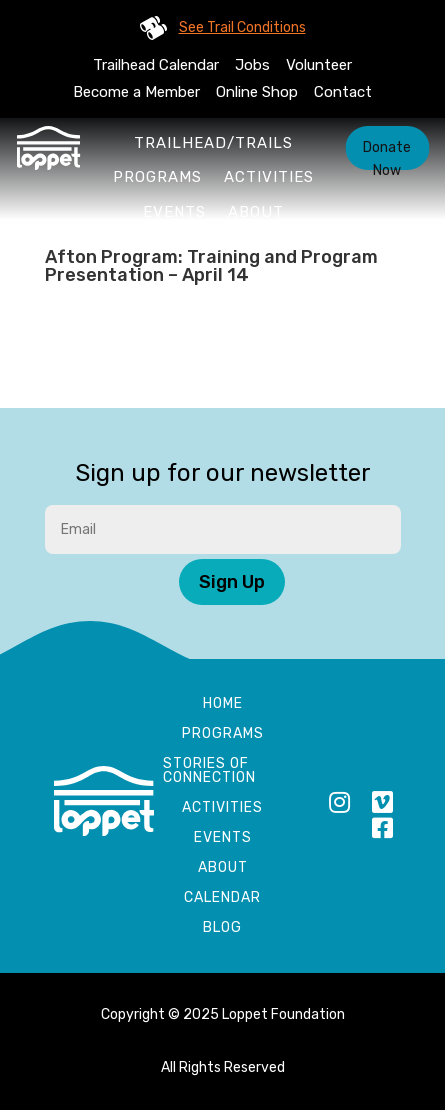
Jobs (252, 65)
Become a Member (136, 92)
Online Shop (257, 92)
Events (174, 212)
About (256, 212)
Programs (157, 177)
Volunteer (319, 65)
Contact (343, 92)
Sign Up (232, 582)
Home (223, 704)
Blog (222, 928)
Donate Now (387, 154)
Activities (269, 177)
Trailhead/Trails (213, 143)
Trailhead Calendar (156, 65)
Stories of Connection (209, 771)
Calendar (222, 898)
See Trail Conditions (242, 27)
